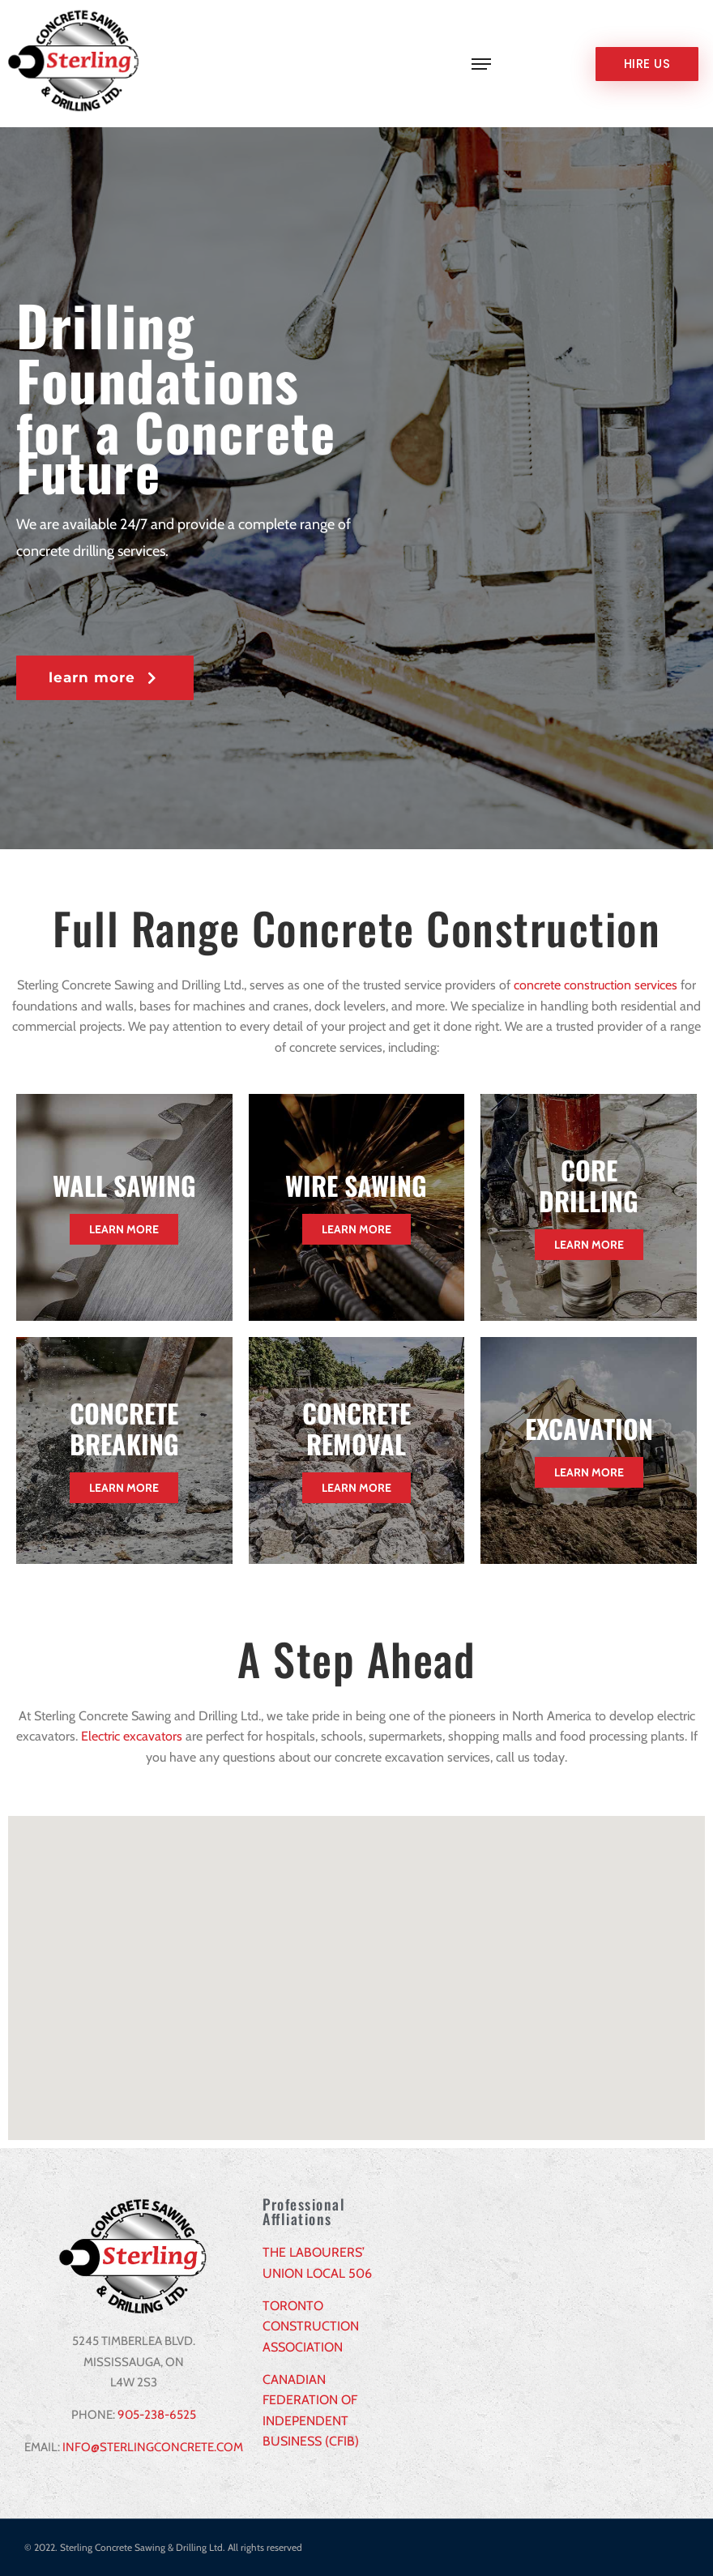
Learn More (124, 1229)
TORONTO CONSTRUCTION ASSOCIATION (311, 2326)
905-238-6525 (156, 2414)
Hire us (647, 63)
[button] (105, 678)
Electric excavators (131, 1736)
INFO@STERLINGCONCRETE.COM (152, 2447)
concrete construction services (595, 985)
